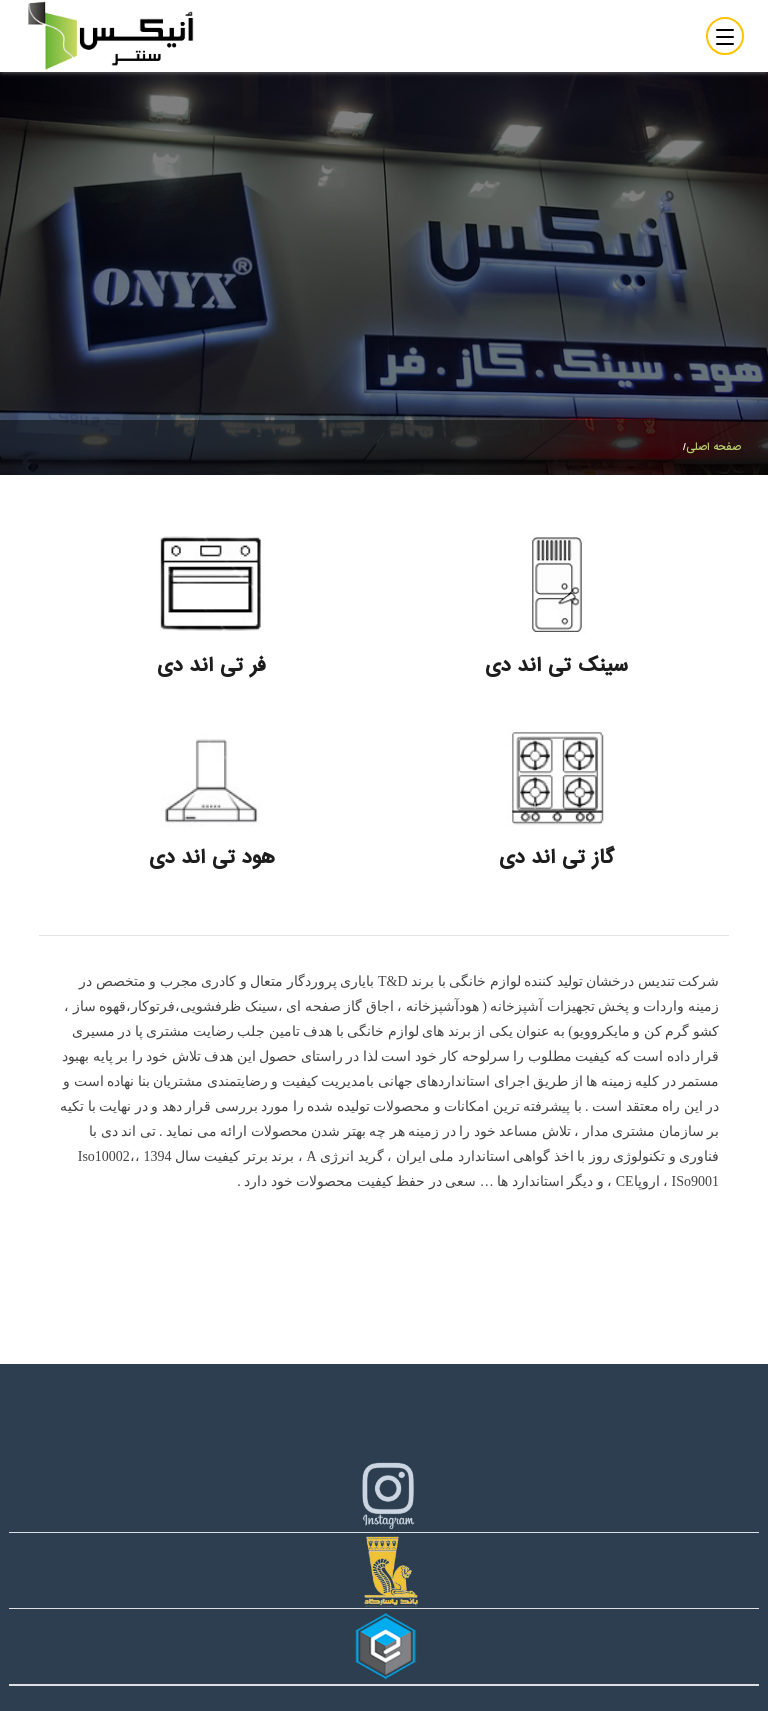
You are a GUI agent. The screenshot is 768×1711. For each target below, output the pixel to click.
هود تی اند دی (212, 858)
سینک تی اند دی (556, 666)
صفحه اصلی (713, 447)
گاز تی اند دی (556, 858)
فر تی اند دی (211, 666)
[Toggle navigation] (725, 36)
